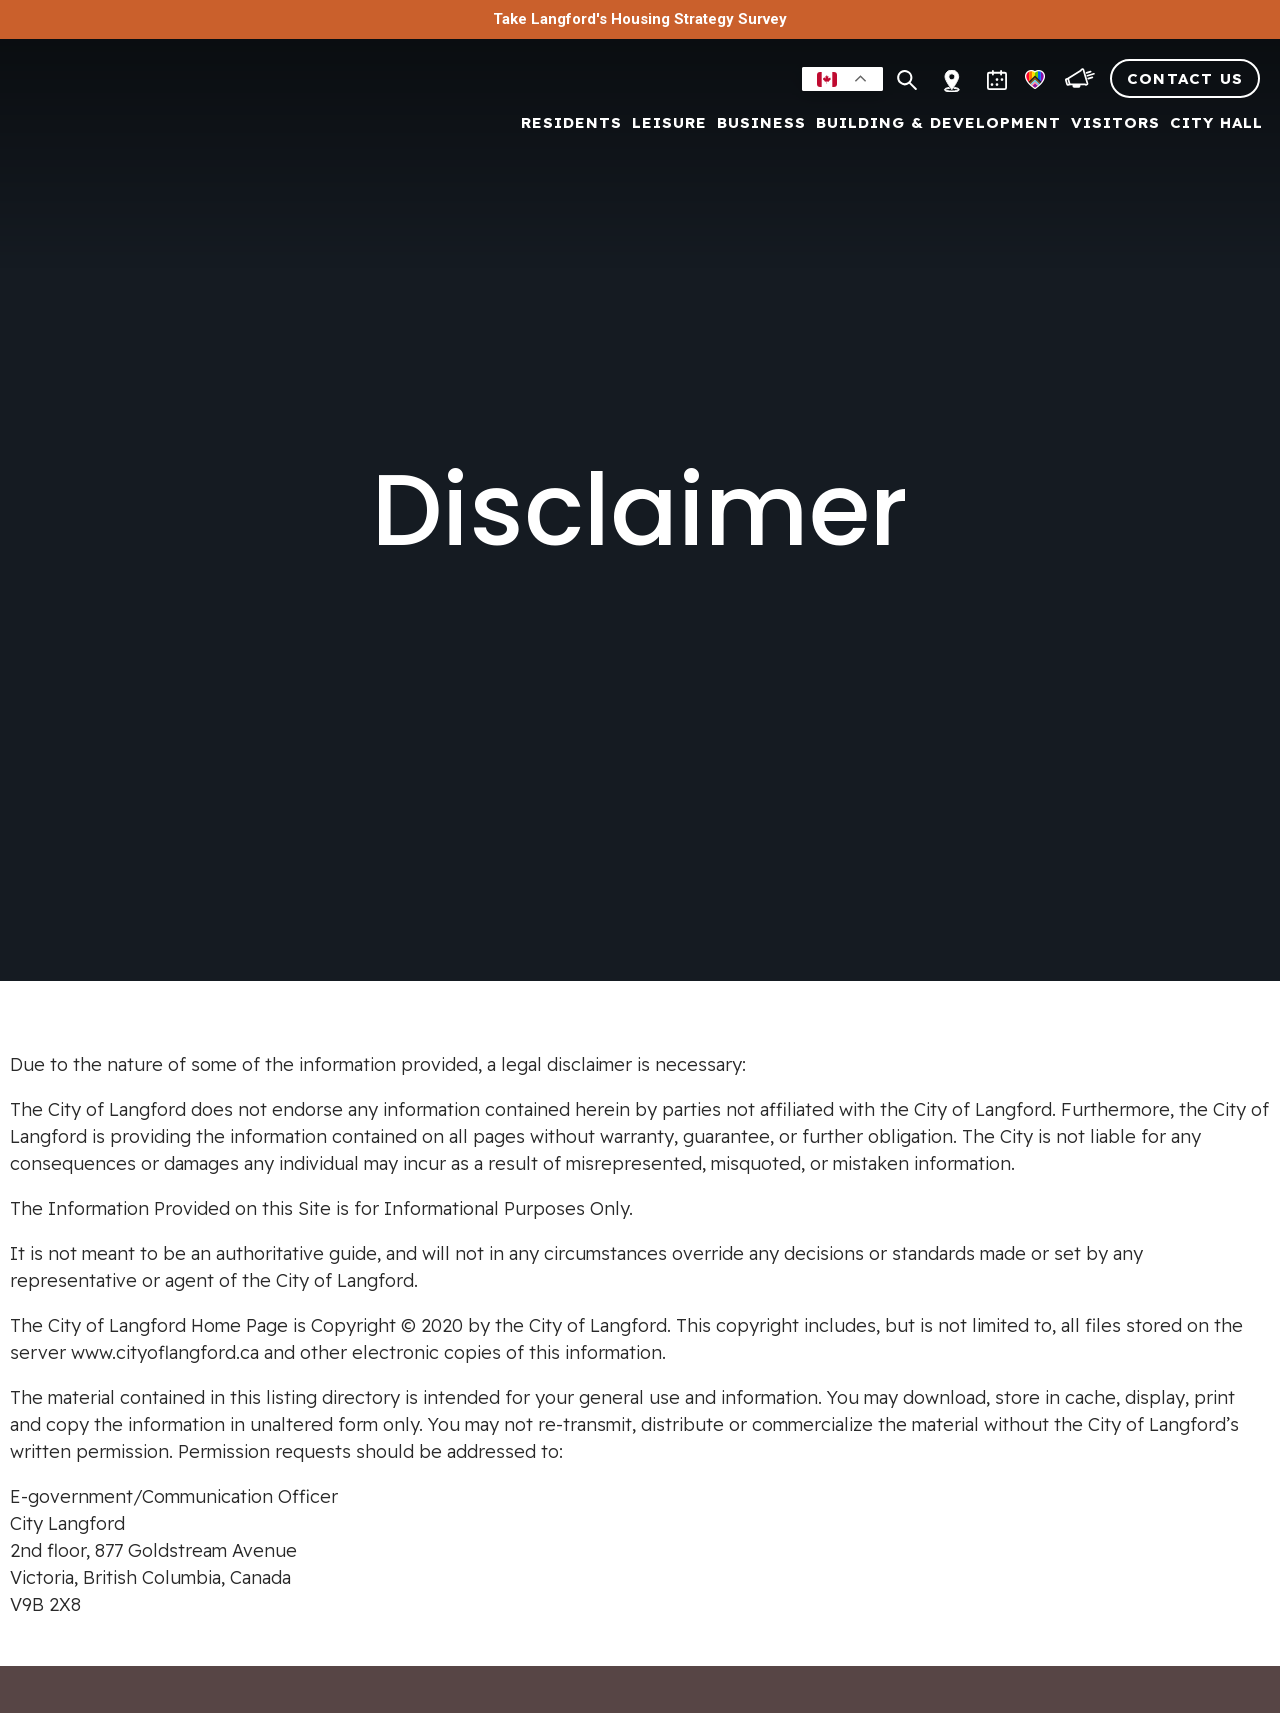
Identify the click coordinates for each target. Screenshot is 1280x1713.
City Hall (1216, 123)
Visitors (1115, 123)
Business (761, 123)
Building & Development (938, 123)
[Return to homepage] (130, 112)
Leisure (669, 123)
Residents (571, 123)
